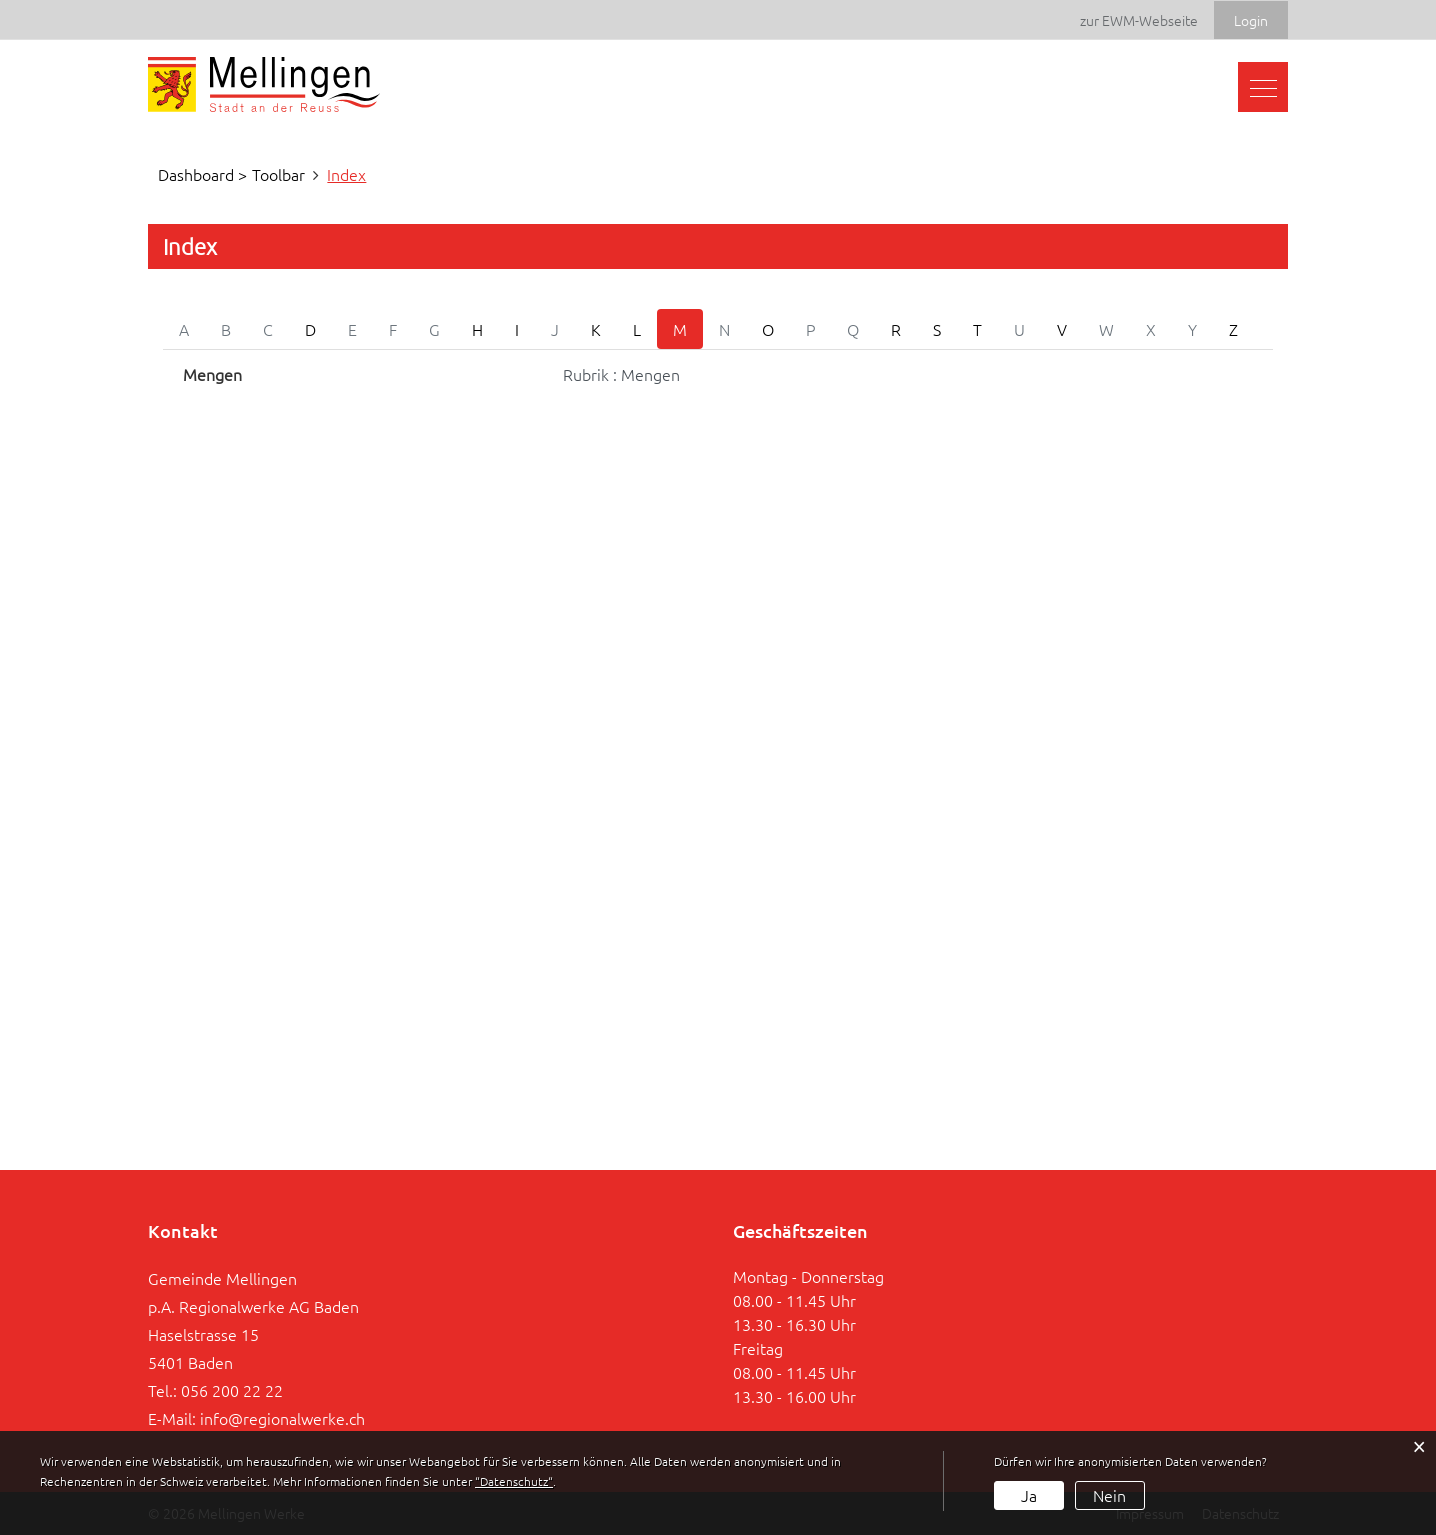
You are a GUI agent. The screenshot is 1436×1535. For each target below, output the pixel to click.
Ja (1029, 1495)
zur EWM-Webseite (1139, 20)
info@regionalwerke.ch (282, 1418)
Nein (1109, 1495)
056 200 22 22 (232, 1390)
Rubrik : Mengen (621, 374)
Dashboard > (202, 174)
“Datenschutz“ (514, 1481)
